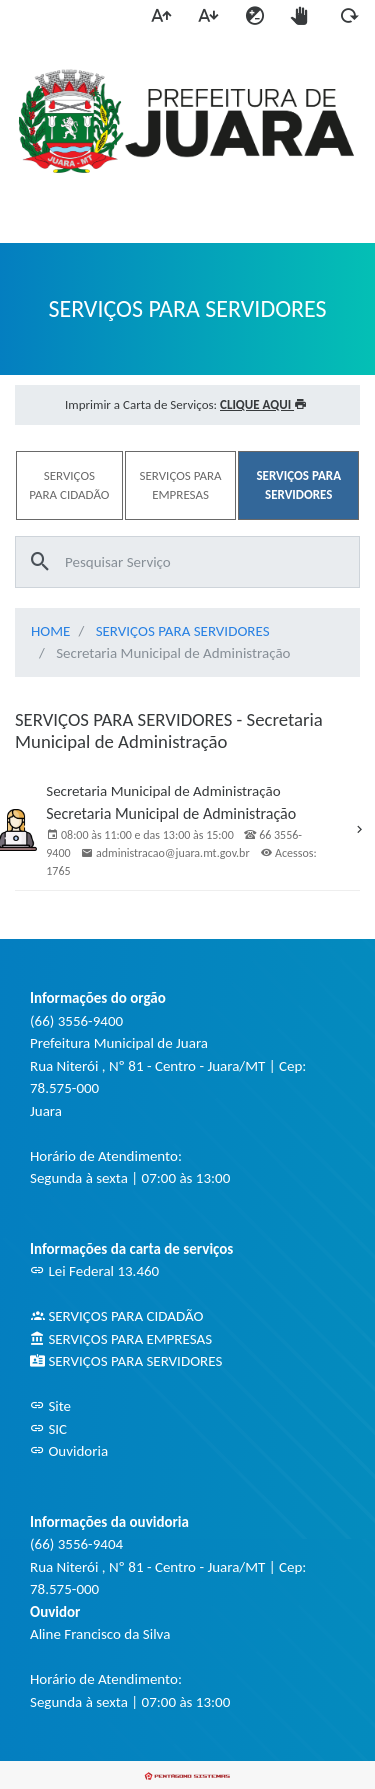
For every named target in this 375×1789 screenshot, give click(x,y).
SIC (48, 1429)
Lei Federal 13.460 (94, 1271)
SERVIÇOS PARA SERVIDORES (183, 631)
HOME (50, 631)
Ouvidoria (69, 1451)
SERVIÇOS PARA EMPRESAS (121, 1339)
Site (50, 1406)
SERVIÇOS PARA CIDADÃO (116, 1316)
